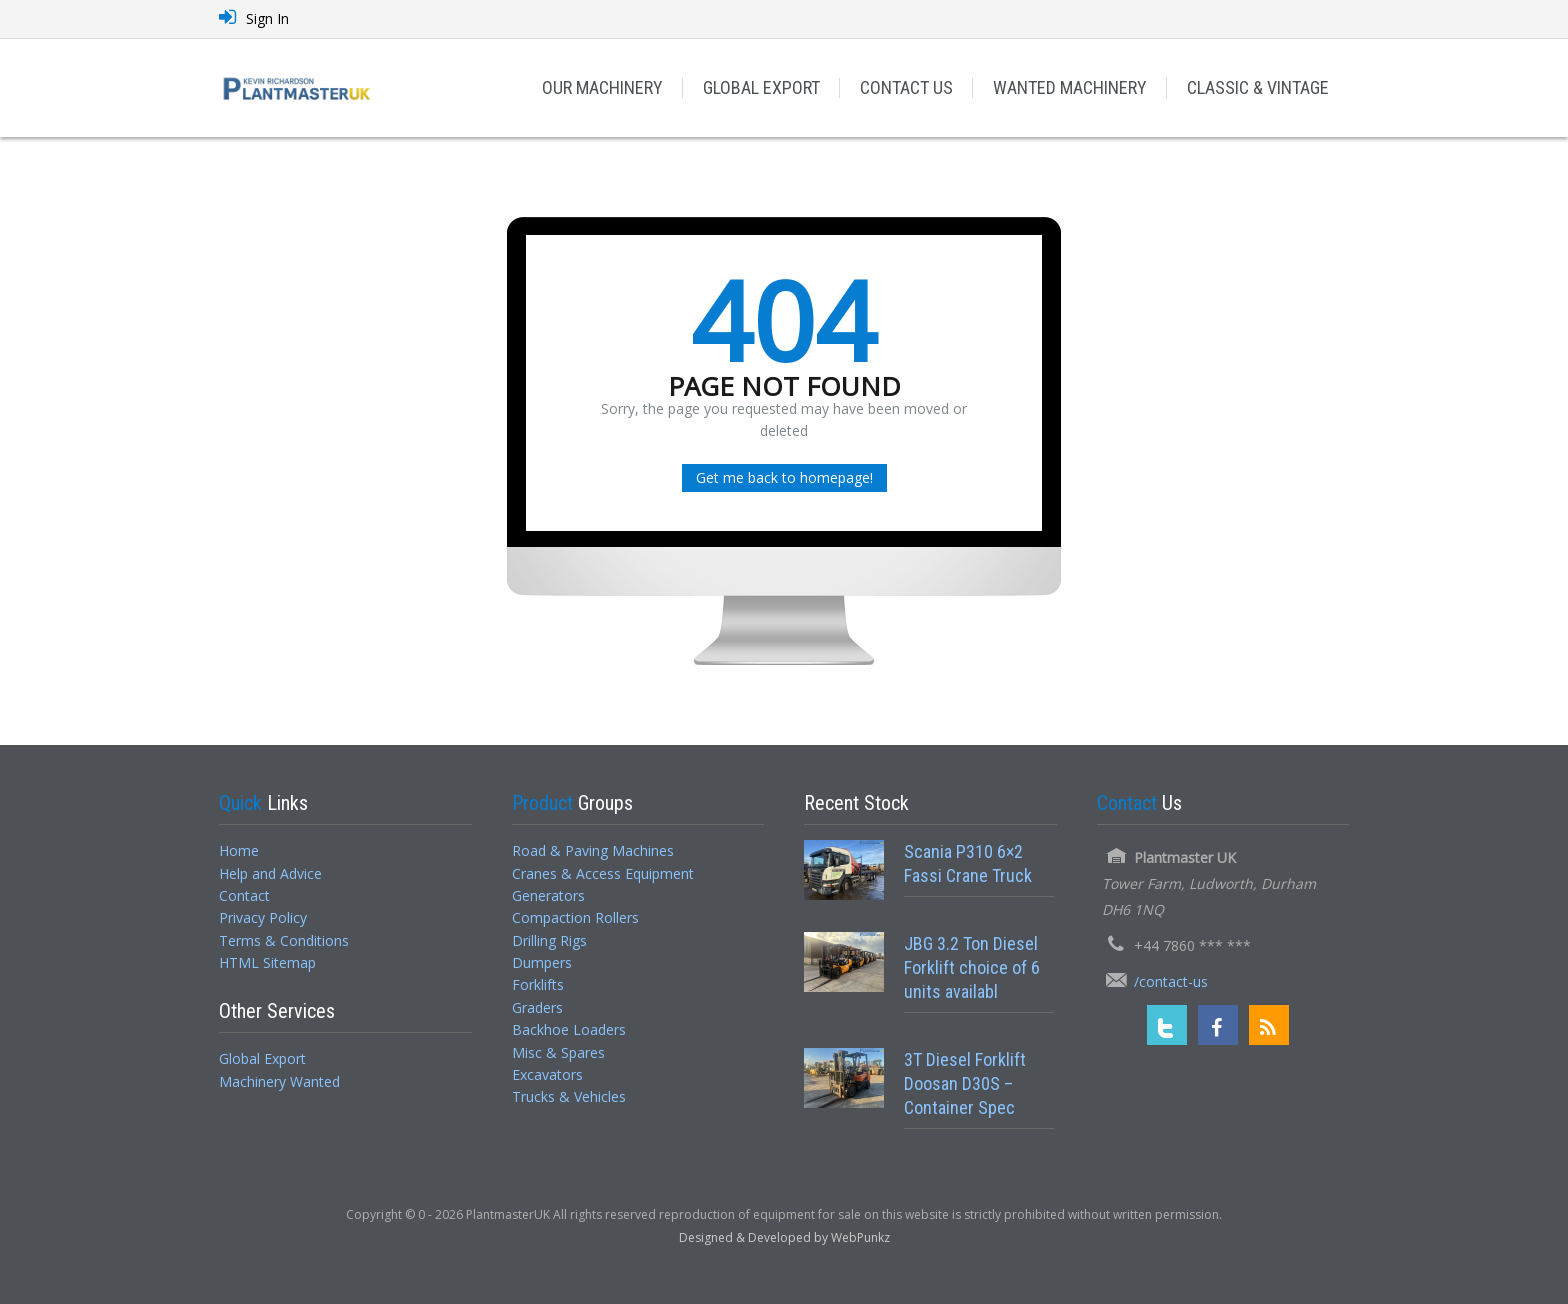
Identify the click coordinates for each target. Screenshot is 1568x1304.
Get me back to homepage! (784, 477)
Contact (244, 895)
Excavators (547, 1074)
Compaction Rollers (575, 917)
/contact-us (1171, 981)
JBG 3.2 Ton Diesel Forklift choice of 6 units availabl (972, 968)
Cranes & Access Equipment (603, 873)
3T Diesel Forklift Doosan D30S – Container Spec (965, 1084)
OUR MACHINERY (602, 87)
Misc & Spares (558, 1052)
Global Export (262, 1058)
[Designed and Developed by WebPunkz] (784, 1236)
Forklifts (538, 984)
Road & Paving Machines (593, 850)
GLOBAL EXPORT (761, 87)
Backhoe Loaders (569, 1029)
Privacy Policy (263, 917)
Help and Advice (270, 873)
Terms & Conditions (284, 940)
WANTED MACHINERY (1070, 87)
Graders (537, 1007)
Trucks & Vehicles (569, 1096)
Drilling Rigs (549, 940)
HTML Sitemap (267, 962)
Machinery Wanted (279, 1081)
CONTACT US (906, 87)
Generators (548, 895)
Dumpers (542, 962)
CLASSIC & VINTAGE (1258, 87)
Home (239, 850)
